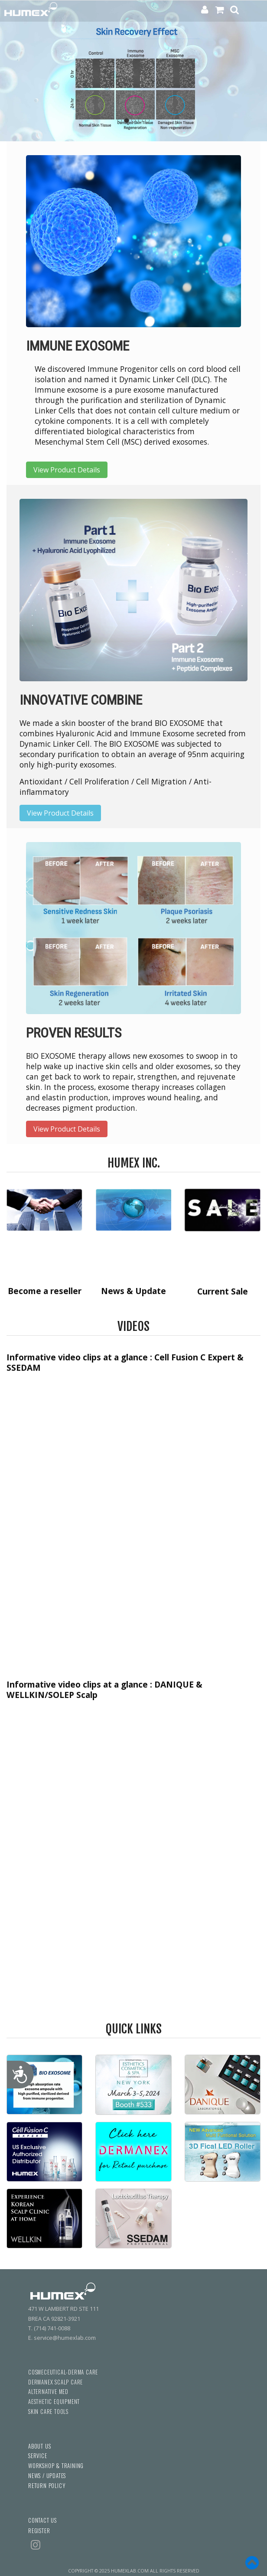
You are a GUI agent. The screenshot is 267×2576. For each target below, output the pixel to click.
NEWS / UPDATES (47, 2476)
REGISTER (39, 2531)
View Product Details (66, 470)
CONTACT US (42, 2520)
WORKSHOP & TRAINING (56, 2466)
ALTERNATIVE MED (48, 2391)
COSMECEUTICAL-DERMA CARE (63, 2372)
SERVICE (37, 2456)
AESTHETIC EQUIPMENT (54, 2401)
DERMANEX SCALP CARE (55, 2382)
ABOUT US (39, 2446)
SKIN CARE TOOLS (48, 2411)
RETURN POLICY (46, 2486)
